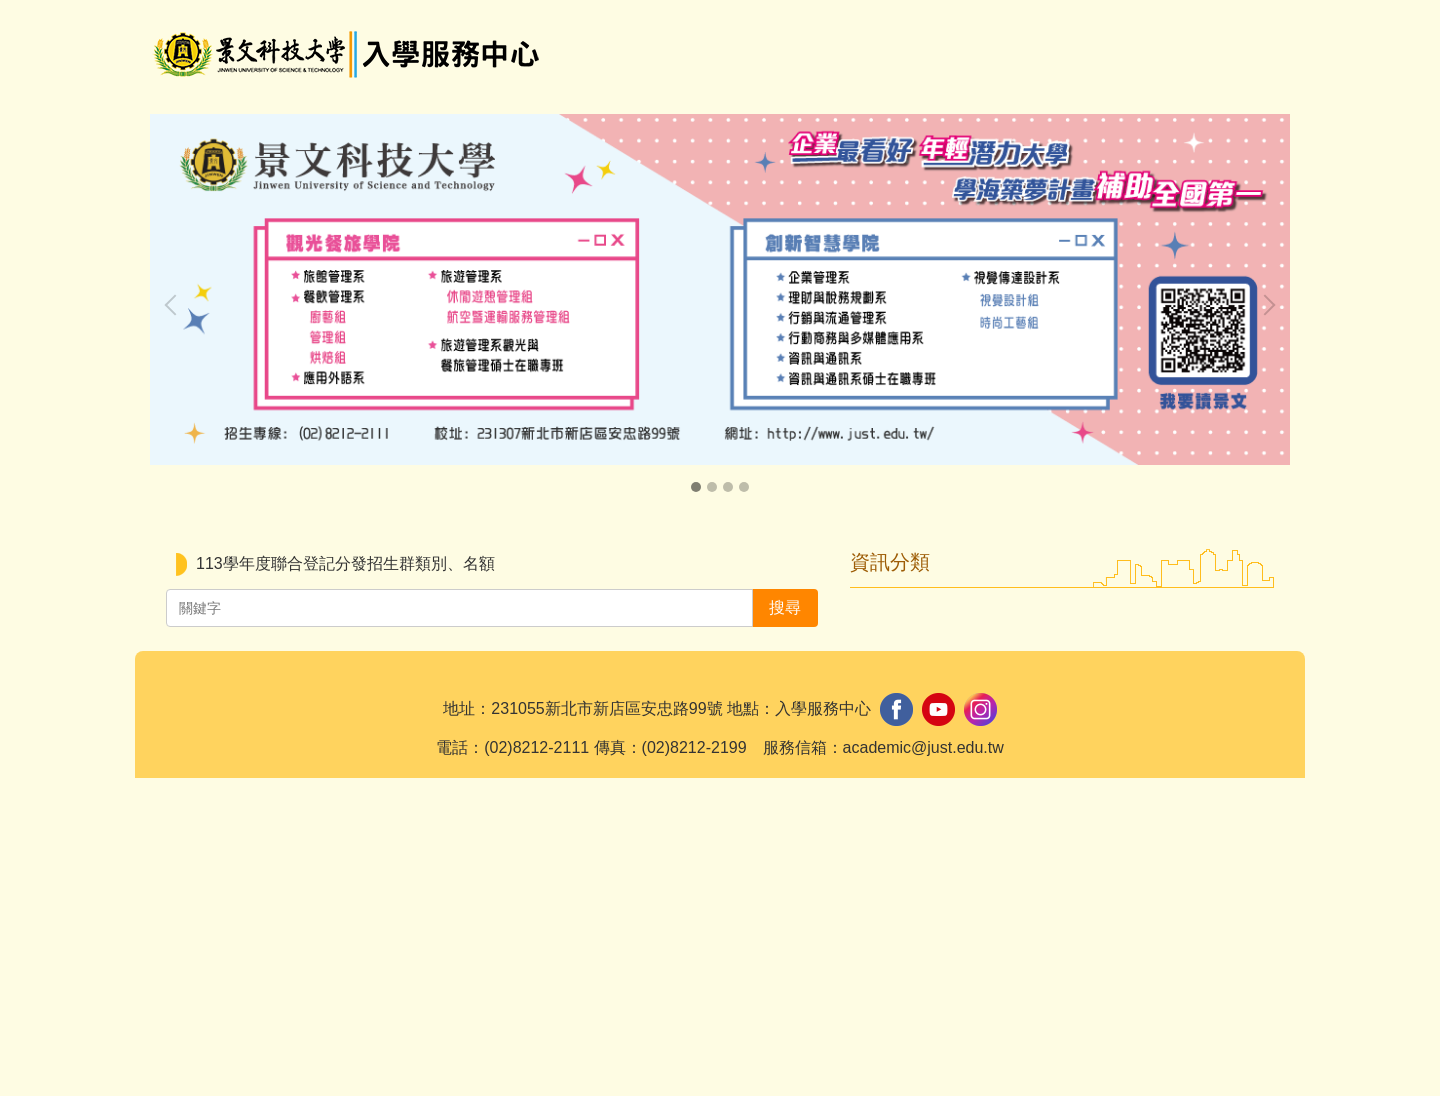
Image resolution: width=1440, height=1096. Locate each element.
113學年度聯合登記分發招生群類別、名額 (345, 563)
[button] (175, 305)
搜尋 (1242, 35)
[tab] (696, 487)
